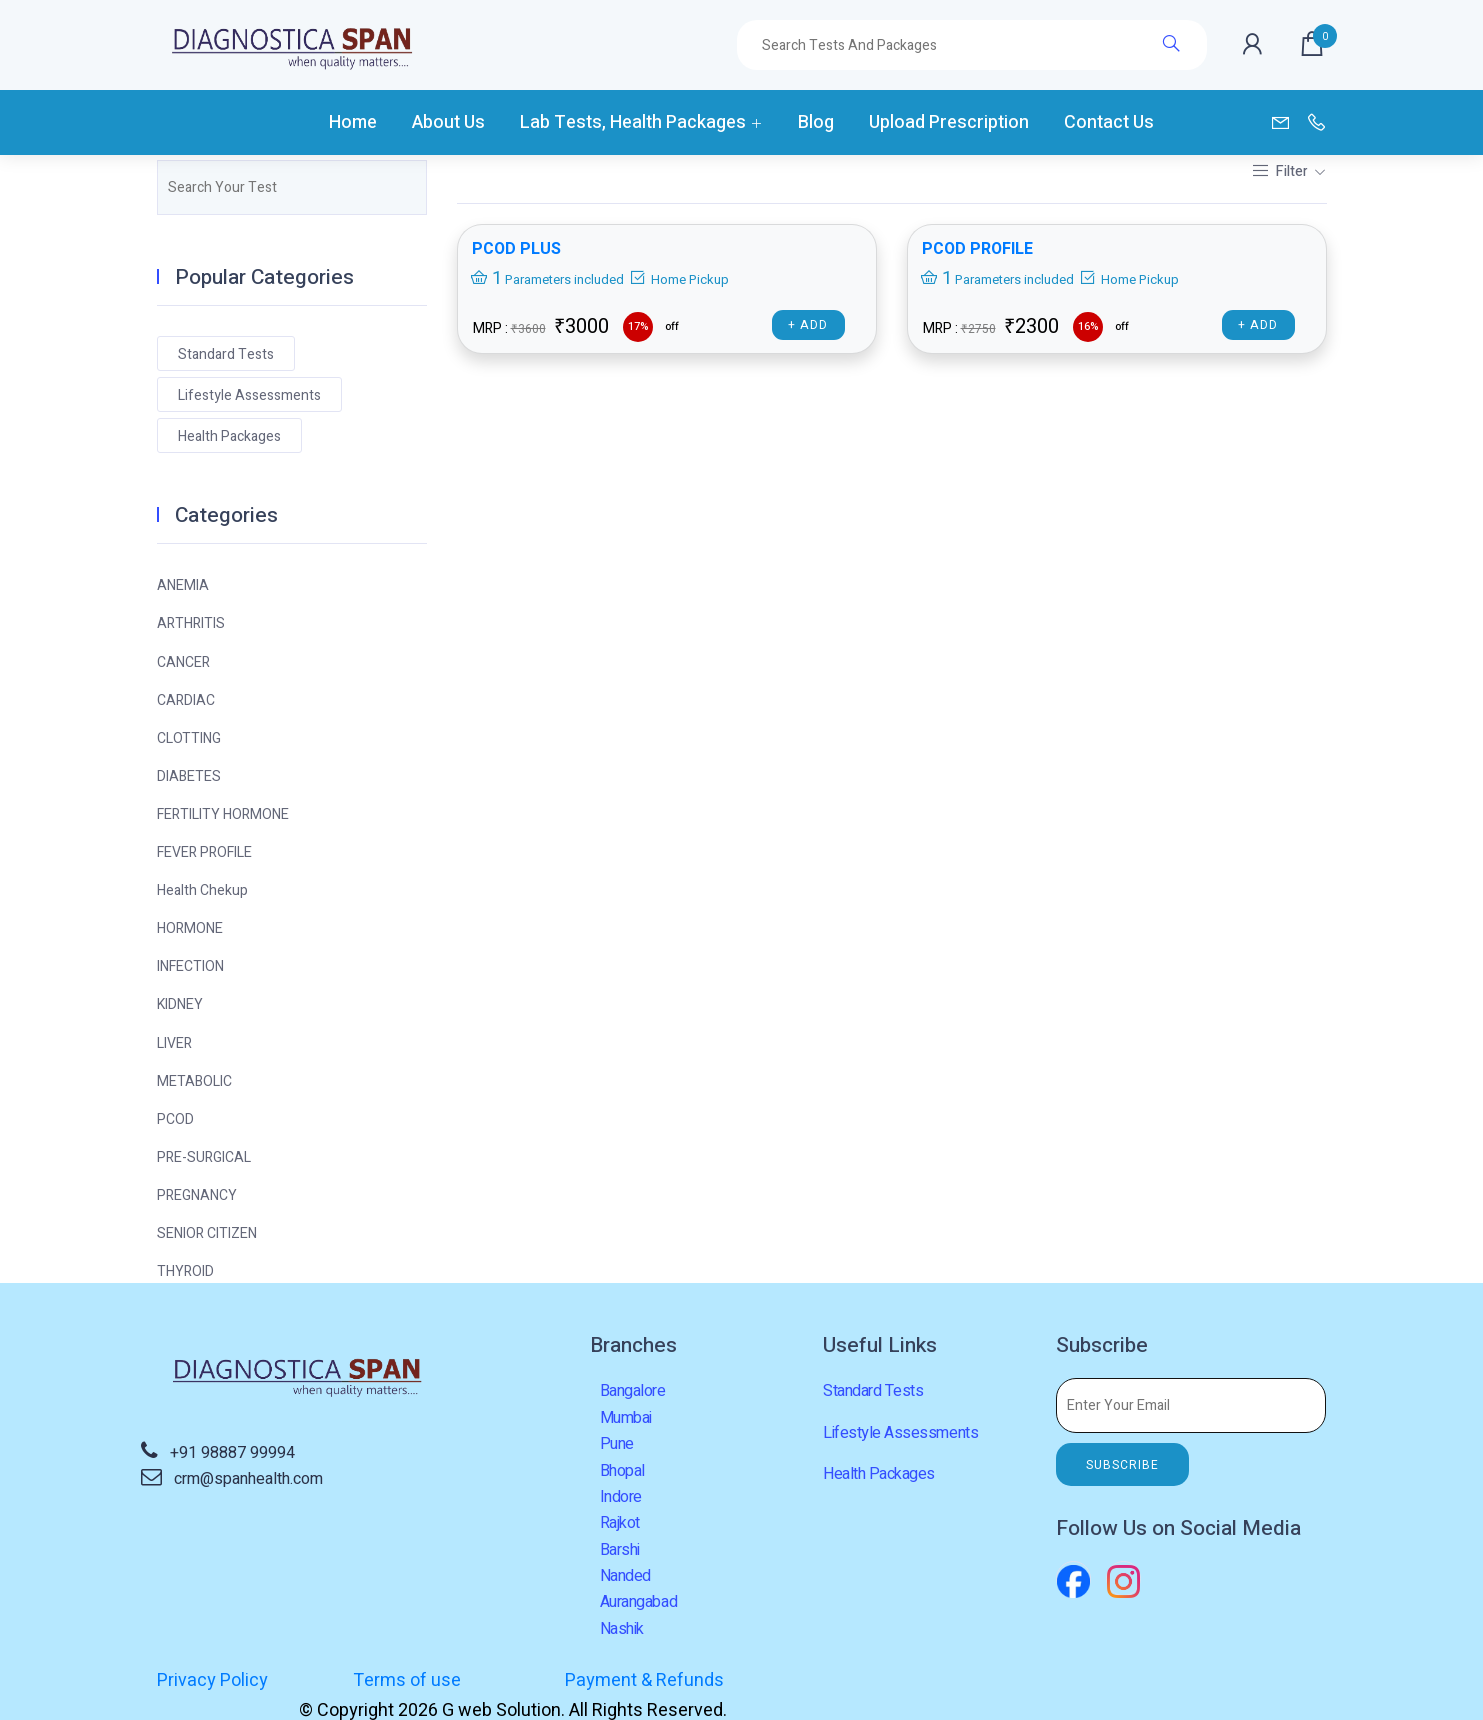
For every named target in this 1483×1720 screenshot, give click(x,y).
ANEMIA (183, 585)
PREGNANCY (197, 1195)
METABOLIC (194, 1081)
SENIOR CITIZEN (207, 1233)
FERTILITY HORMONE (223, 814)
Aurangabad (638, 1602)
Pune (617, 1444)
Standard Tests (226, 354)
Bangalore (633, 1391)
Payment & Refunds (641, 1680)
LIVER (174, 1043)
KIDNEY (180, 1004)
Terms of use (406, 1680)
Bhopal (622, 1471)
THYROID (185, 1271)
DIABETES (189, 776)
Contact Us (1109, 122)
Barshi (620, 1550)
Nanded (625, 1576)
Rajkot (620, 1523)
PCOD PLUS (517, 249)
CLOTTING (189, 738)
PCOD (175, 1119)
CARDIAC (186, 700)
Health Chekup (202, 890)
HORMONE (190, 928)
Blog (816, 122)
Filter (1281, 171)
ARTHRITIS (191, 623)
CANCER (183, 662)
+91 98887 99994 (232, 1453)
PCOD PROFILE (978, 249)
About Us (448, 122)
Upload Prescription (949, 122)
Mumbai (626, 1418)
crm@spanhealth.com (248, 1479)
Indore (621, 1497)
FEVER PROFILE (204, 852)
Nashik (622, 1629)
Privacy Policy (212, 1680)
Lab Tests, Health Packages (633, 122)
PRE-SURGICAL (204, 1157)
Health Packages (229, 436)
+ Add (808, 325)
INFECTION (190, 966)
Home (353, 122)
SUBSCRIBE (1122, 1465)
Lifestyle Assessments (249, 395)
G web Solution (1086, 1680)
